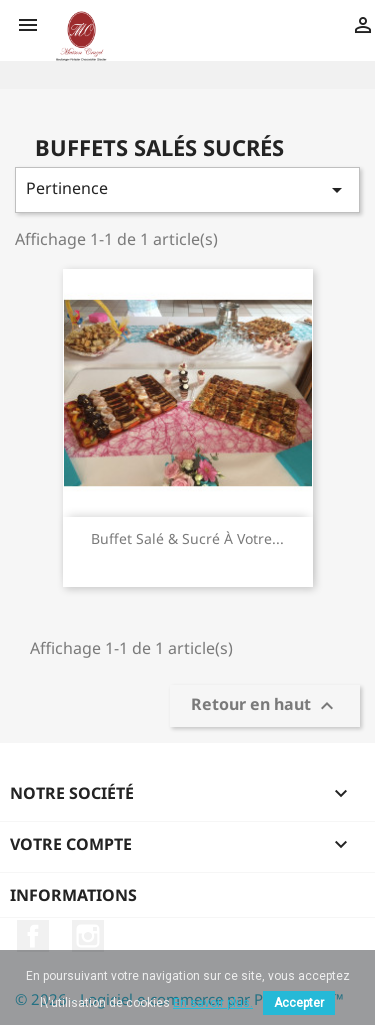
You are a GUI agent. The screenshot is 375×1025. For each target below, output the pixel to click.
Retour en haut (265, 706)
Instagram (88, 936)
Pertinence (187, 189)
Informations (73, 895)
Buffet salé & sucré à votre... (187, 538)
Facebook (33, 936)
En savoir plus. (213, 1003)
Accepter (299, 1003)
